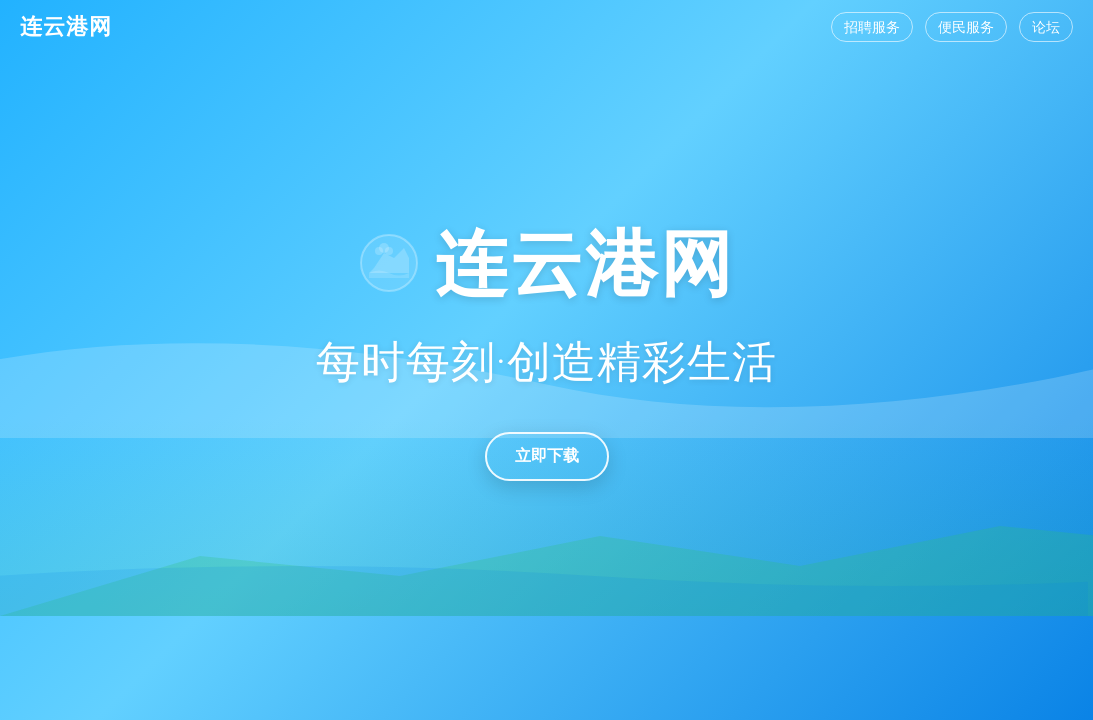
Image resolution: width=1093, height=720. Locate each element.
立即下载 (547, 455)
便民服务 (966, 27)
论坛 (1046, 27)
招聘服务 (872, 27)
